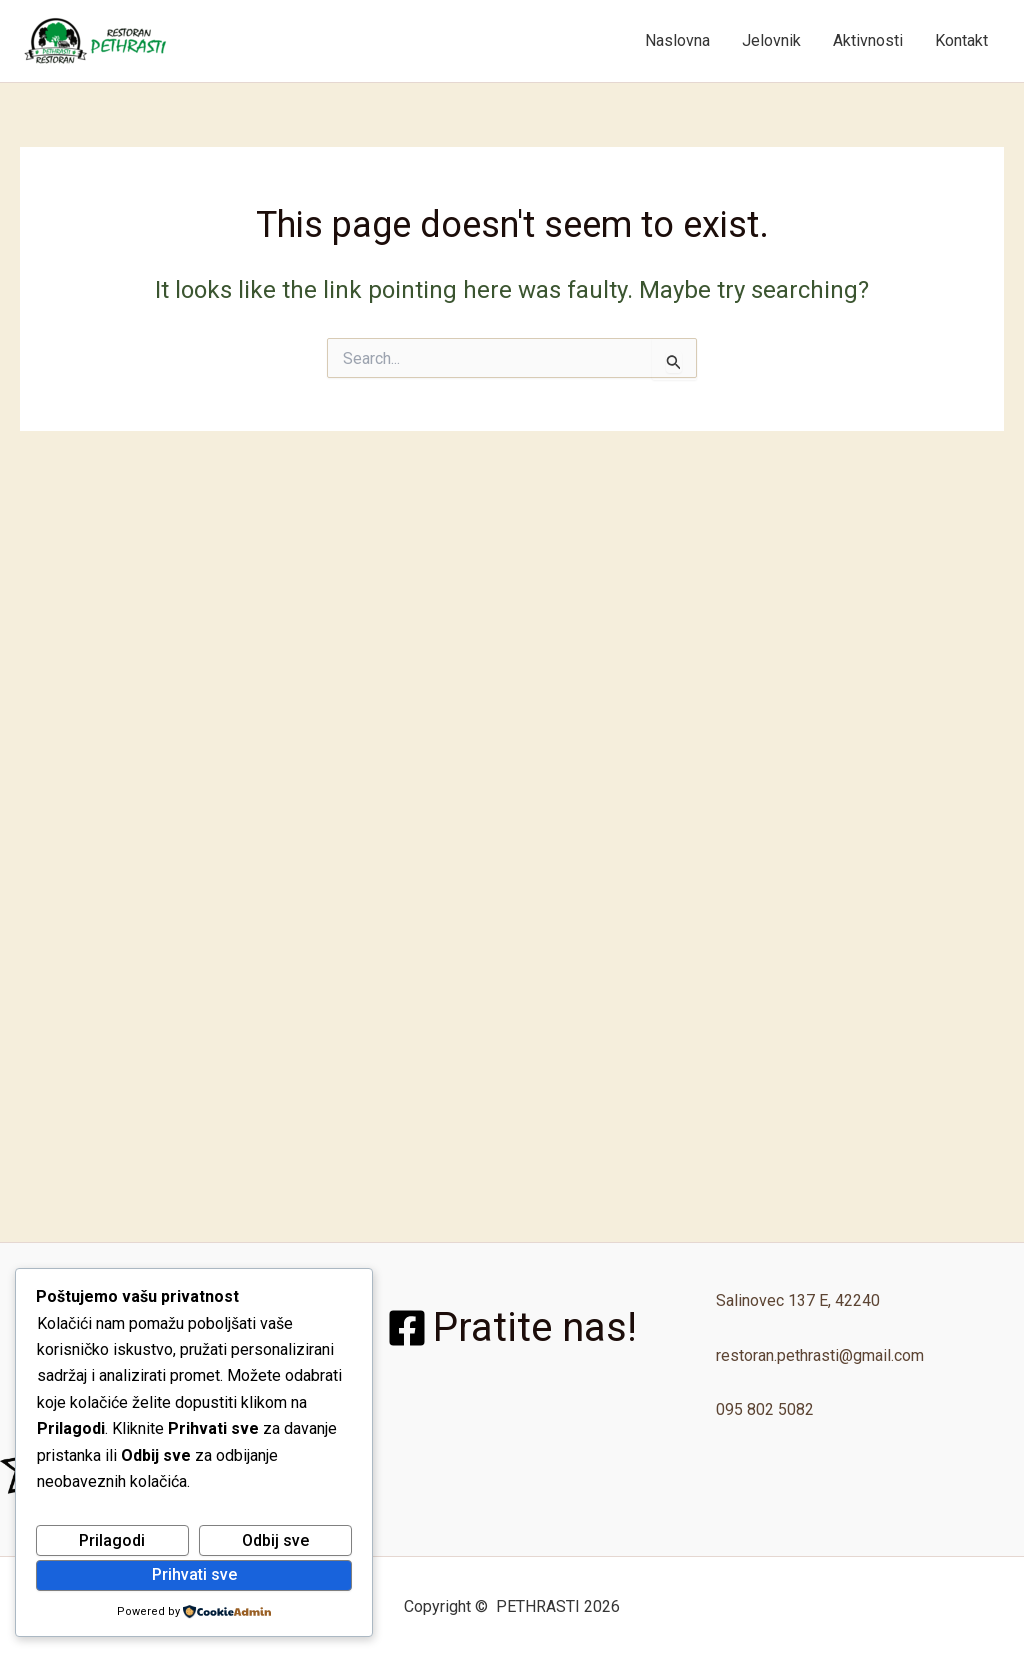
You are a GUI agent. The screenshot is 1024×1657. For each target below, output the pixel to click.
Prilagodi (112, 1540)
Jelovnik (771, 40)
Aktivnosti (868, 40)
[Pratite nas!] (512, 1328)
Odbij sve (275, 1540)
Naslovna (677, 40)
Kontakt (961, 40)
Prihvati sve (194, 1574)
